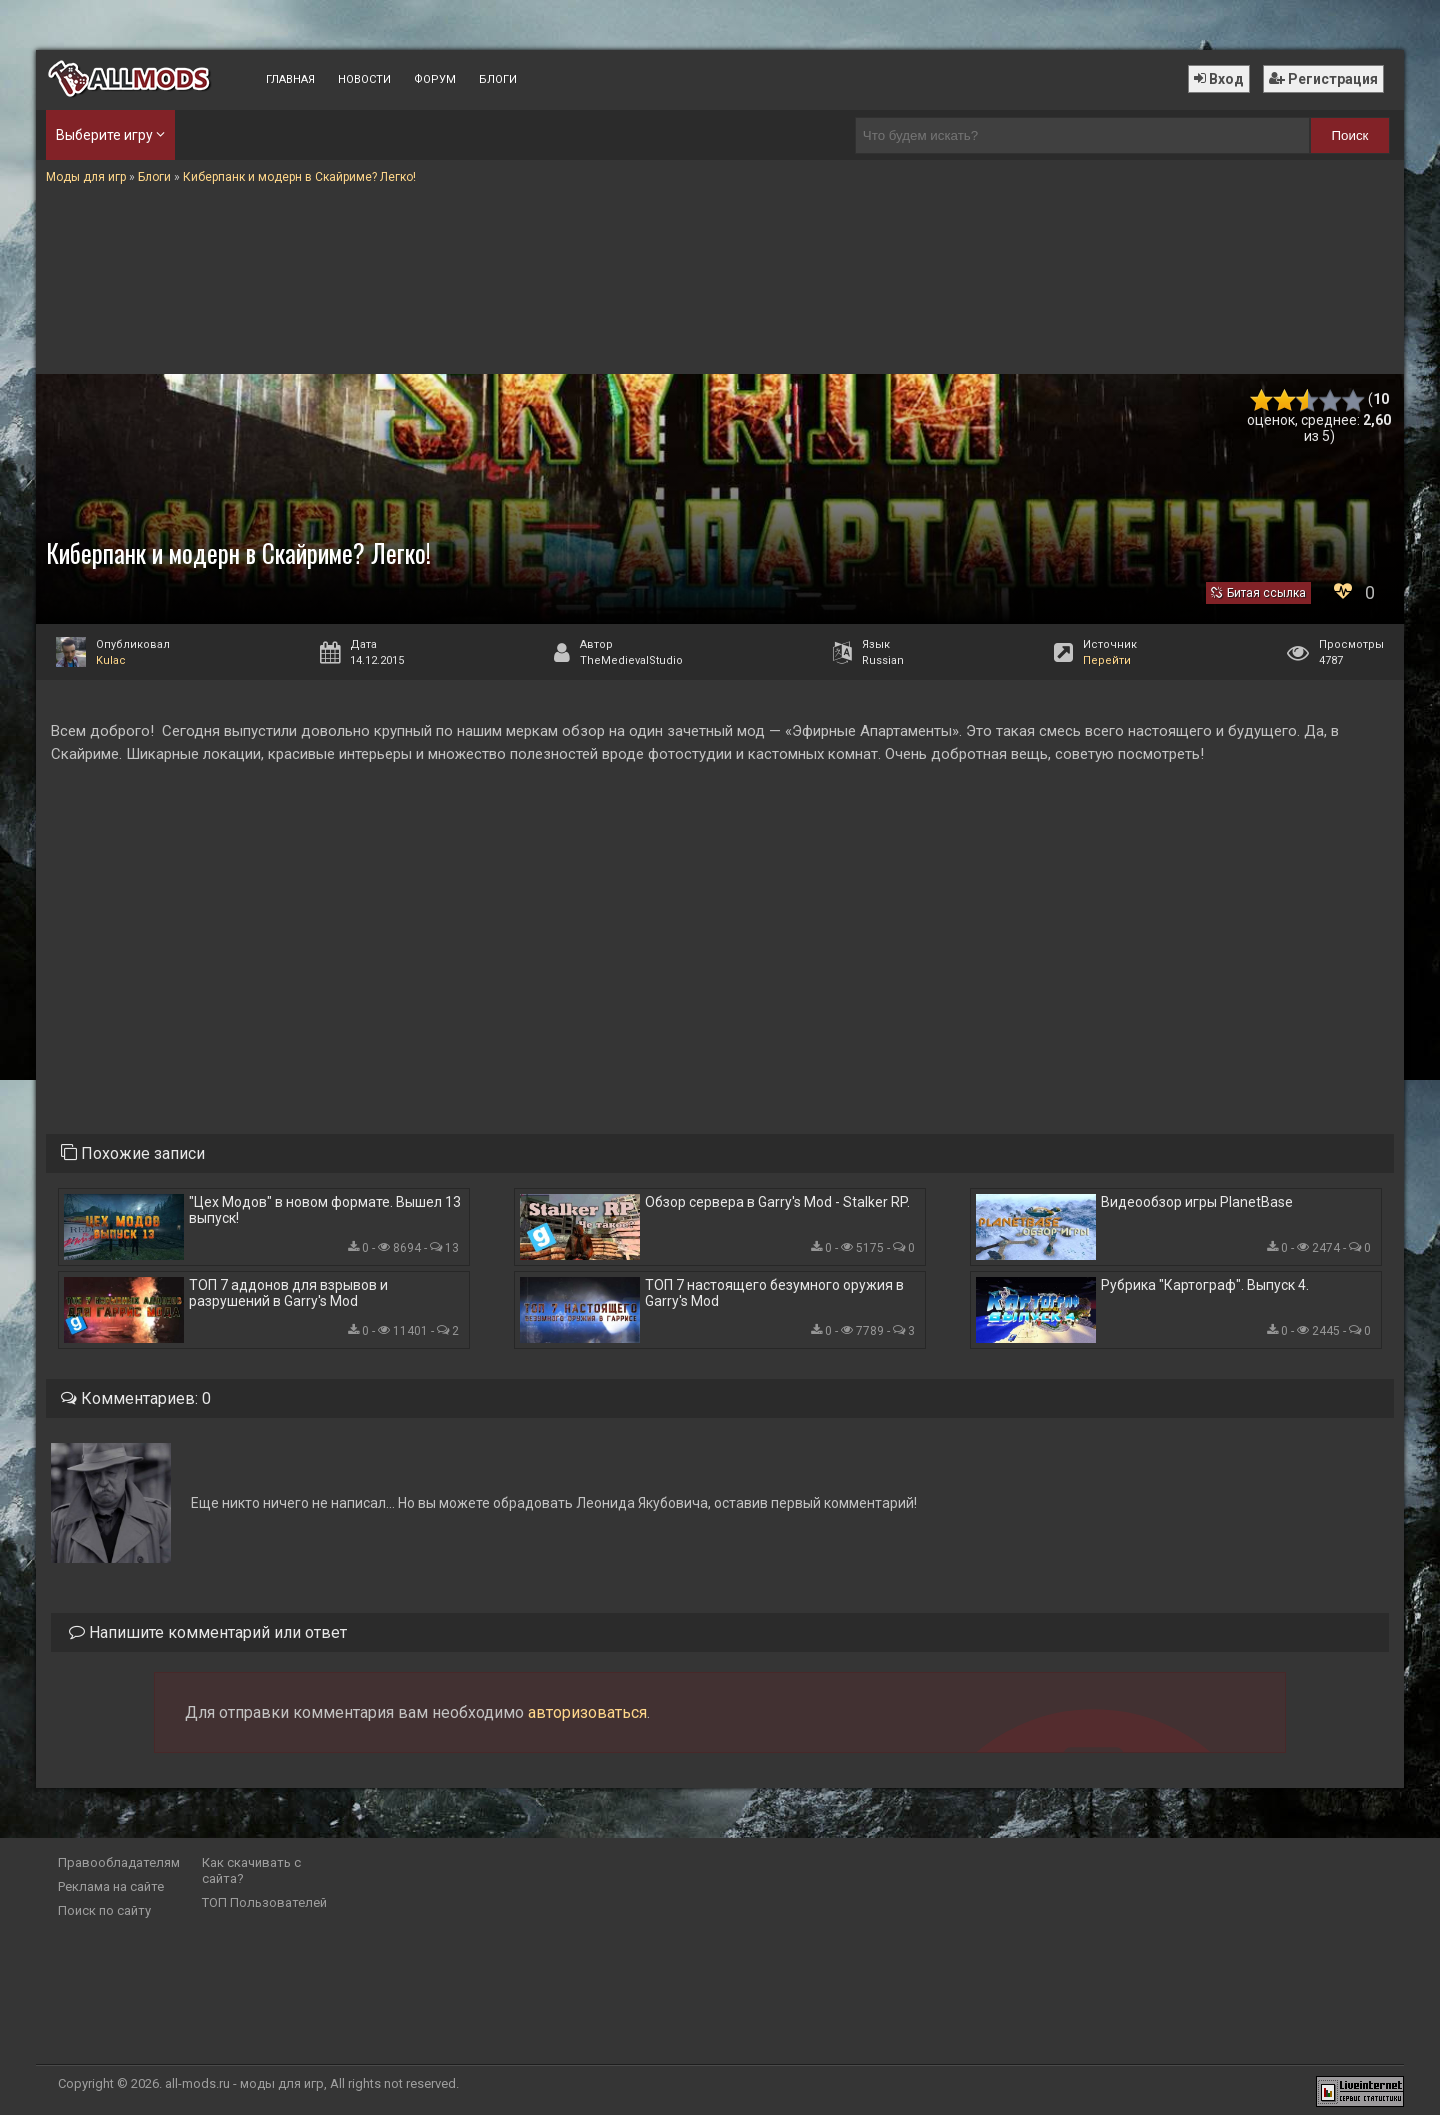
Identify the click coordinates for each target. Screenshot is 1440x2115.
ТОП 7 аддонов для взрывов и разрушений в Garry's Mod (288, 1293)
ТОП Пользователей (264, 1902)
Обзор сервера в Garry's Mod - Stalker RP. (777, 1202)
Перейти (1107, 660)
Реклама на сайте (111, 1886)
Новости (364, 79)
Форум (435, 79)
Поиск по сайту (104, 1910)
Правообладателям (119, 1862)
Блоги (498, 79)
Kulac (111, 660)
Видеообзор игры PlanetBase (1197, 1202)
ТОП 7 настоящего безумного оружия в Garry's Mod (774, 1293)
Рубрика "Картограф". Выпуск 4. (1205, 1285)
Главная (290, 79)
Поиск (1350, 135)
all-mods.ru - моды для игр (244, 2083)
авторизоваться (587, 1712)
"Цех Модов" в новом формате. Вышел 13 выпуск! (325, 1210)
